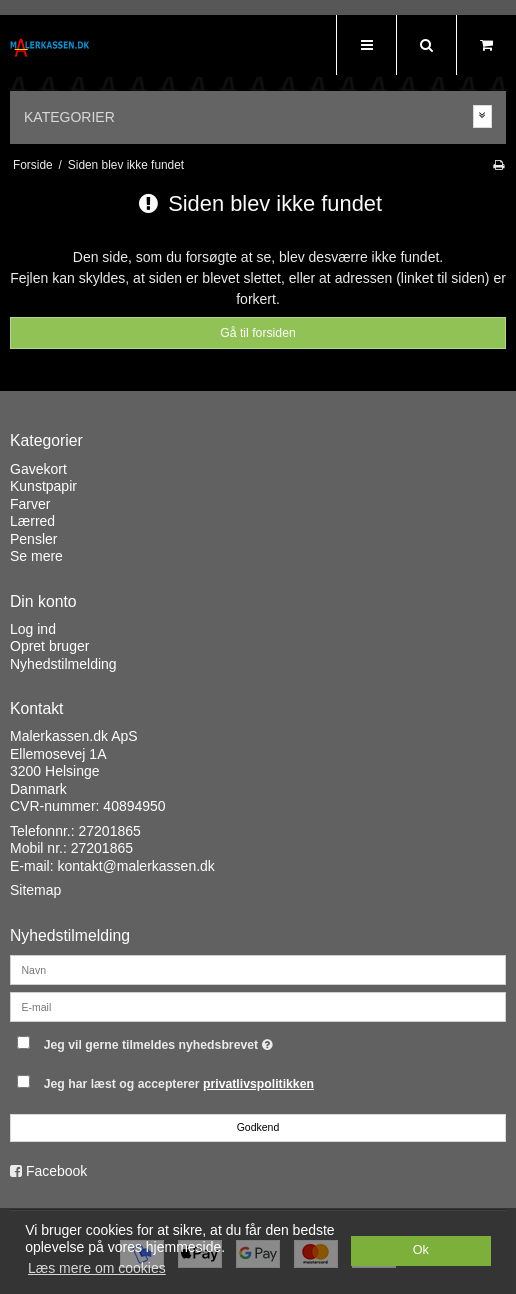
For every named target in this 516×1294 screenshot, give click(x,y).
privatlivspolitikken (258, 1084)
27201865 (110, 831)
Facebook (56, 1171)
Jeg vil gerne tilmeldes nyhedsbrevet (208, 1040)
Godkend (258, 1127)
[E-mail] (258, 1006)
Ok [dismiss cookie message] (421, 1250)
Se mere (36, 556)
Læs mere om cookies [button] (97, 1268)
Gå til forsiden (258, 333)
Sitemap (35, 890)
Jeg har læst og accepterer (179, 1084)
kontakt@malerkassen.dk (135, 866)
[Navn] (258, 969)
